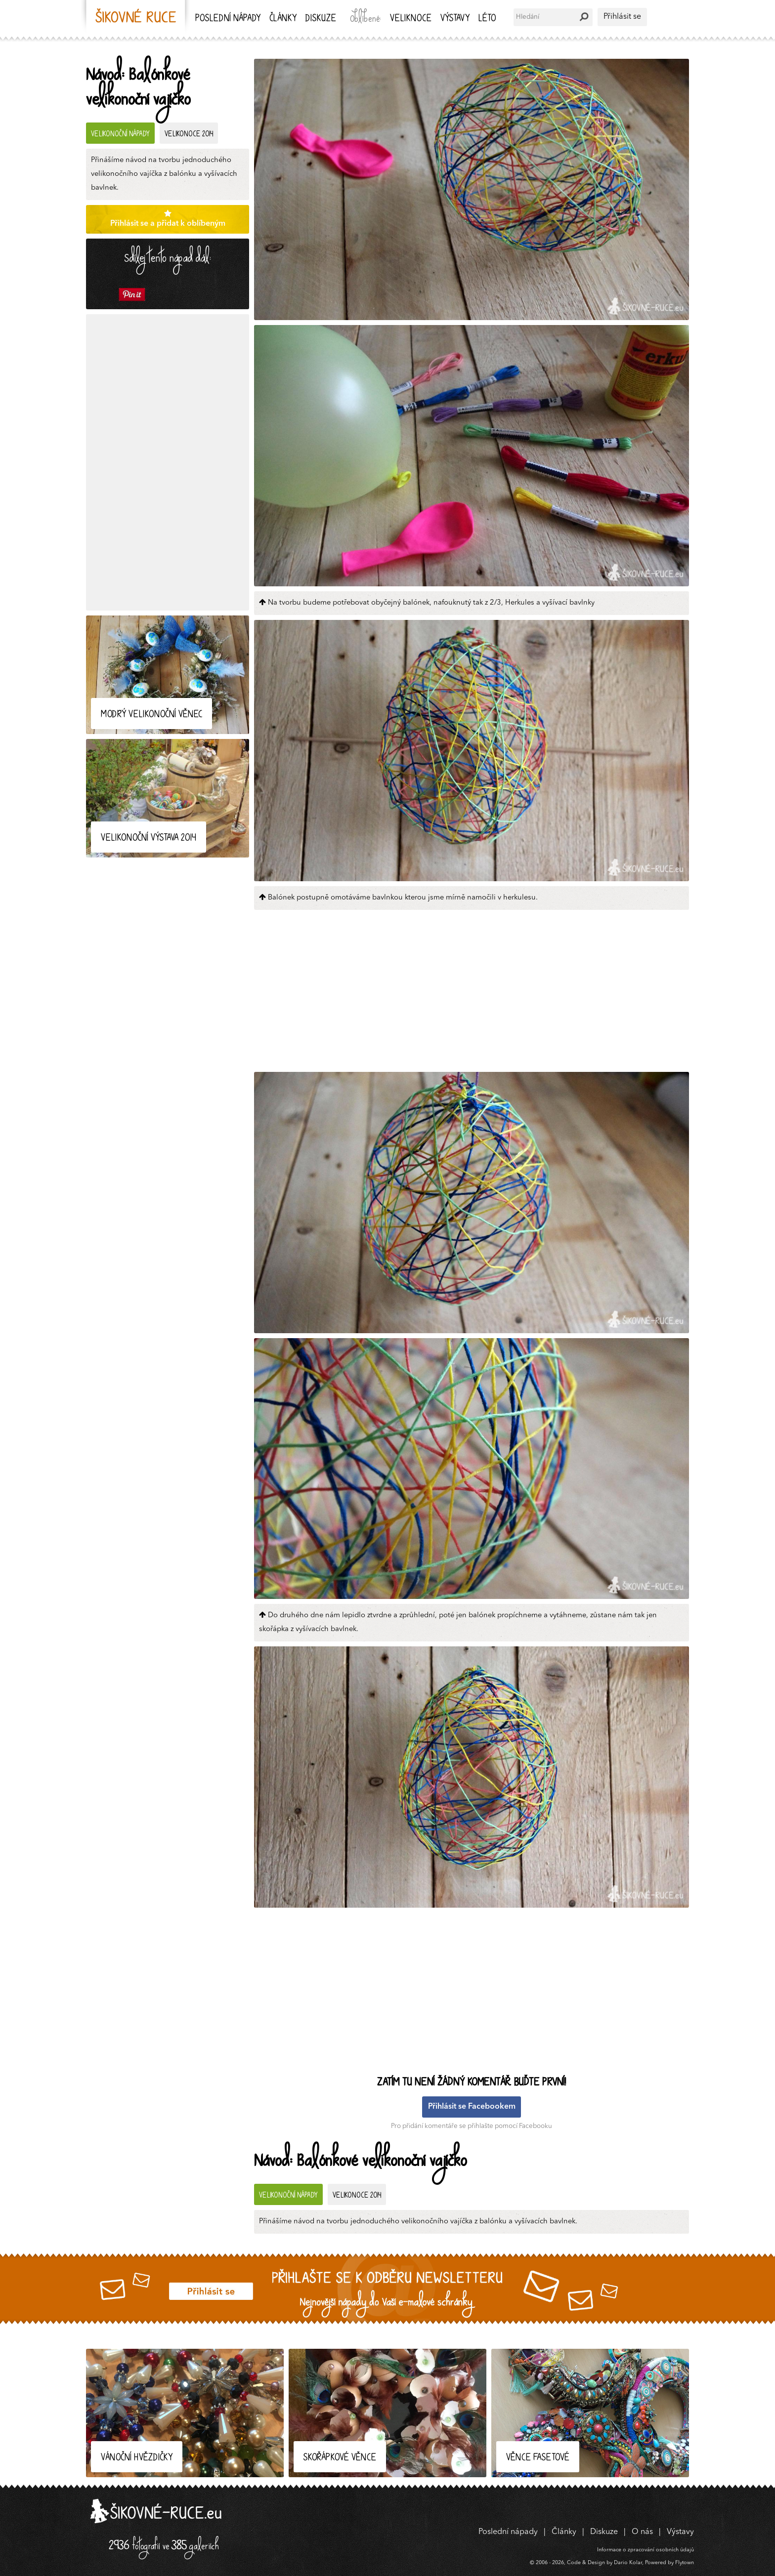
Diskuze (320, 19)
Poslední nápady (227, 19)
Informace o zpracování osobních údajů (645, 2550)
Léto (487, 19)
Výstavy (455, 19)
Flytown (684, 2563)
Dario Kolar (628, 2563)
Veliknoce (410, 19)
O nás (642, 2532)
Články (283, 19)
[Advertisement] (167, 462)
